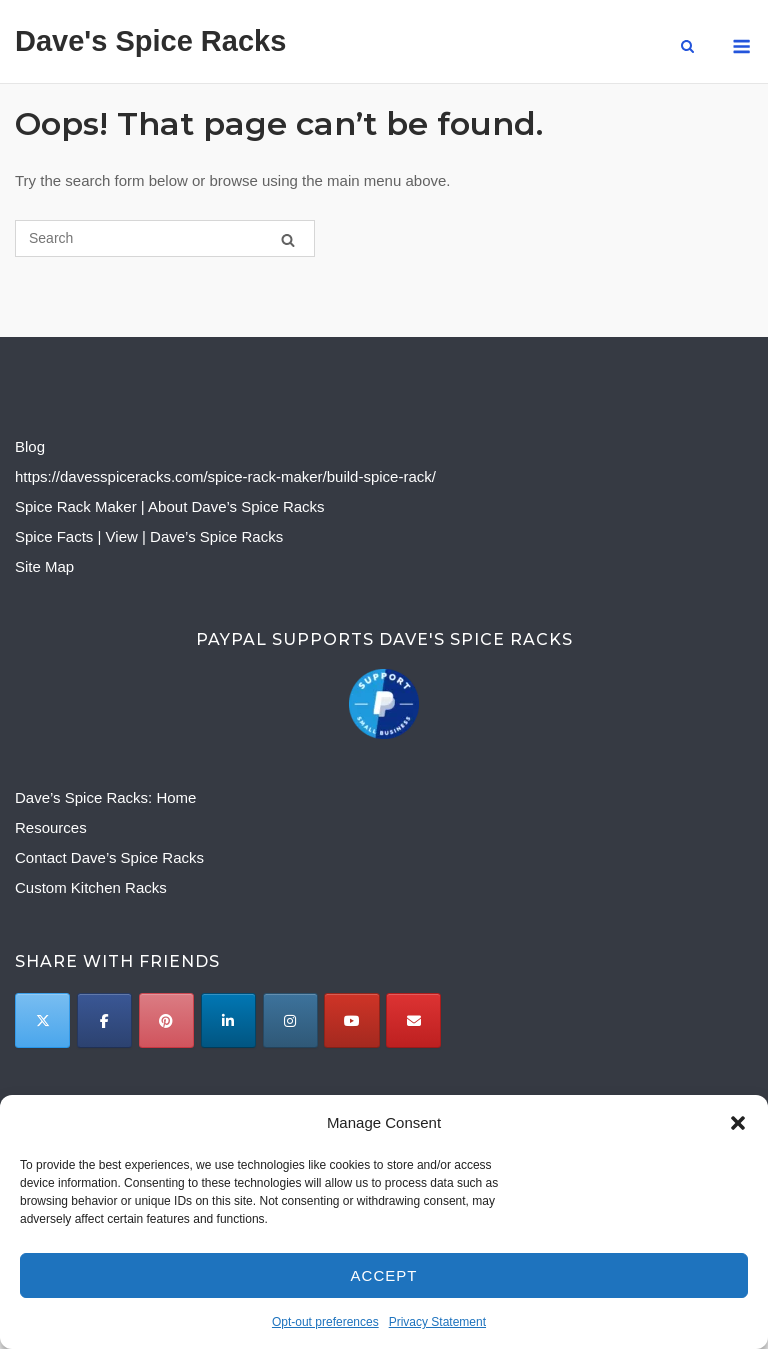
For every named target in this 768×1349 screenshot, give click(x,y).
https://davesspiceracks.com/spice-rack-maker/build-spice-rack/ (225, 476)
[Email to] (413, 1020)
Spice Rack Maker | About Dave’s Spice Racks (170, 506)
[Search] (288, 239)
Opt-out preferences (325, 1322)
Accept (384, 1275)
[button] (738, 1123)
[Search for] (165, 238)
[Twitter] (42, 1020)
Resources (51, 827)
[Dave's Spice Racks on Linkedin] (228, 1020)
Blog (30, 446)
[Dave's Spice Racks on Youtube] (351, 1020)
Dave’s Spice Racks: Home (105, 797)
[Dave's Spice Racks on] (474, 1020)
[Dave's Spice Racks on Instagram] (290, 1020)
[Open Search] (687, 47)
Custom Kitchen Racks (91, 887)
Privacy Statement (437, 1322)
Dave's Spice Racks (150, 41)
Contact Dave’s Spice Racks (109, 857)
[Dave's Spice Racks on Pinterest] (166, 1020)
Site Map (44, 566)
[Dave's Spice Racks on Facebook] (104, 1020)
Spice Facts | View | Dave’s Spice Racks (149, 536)
